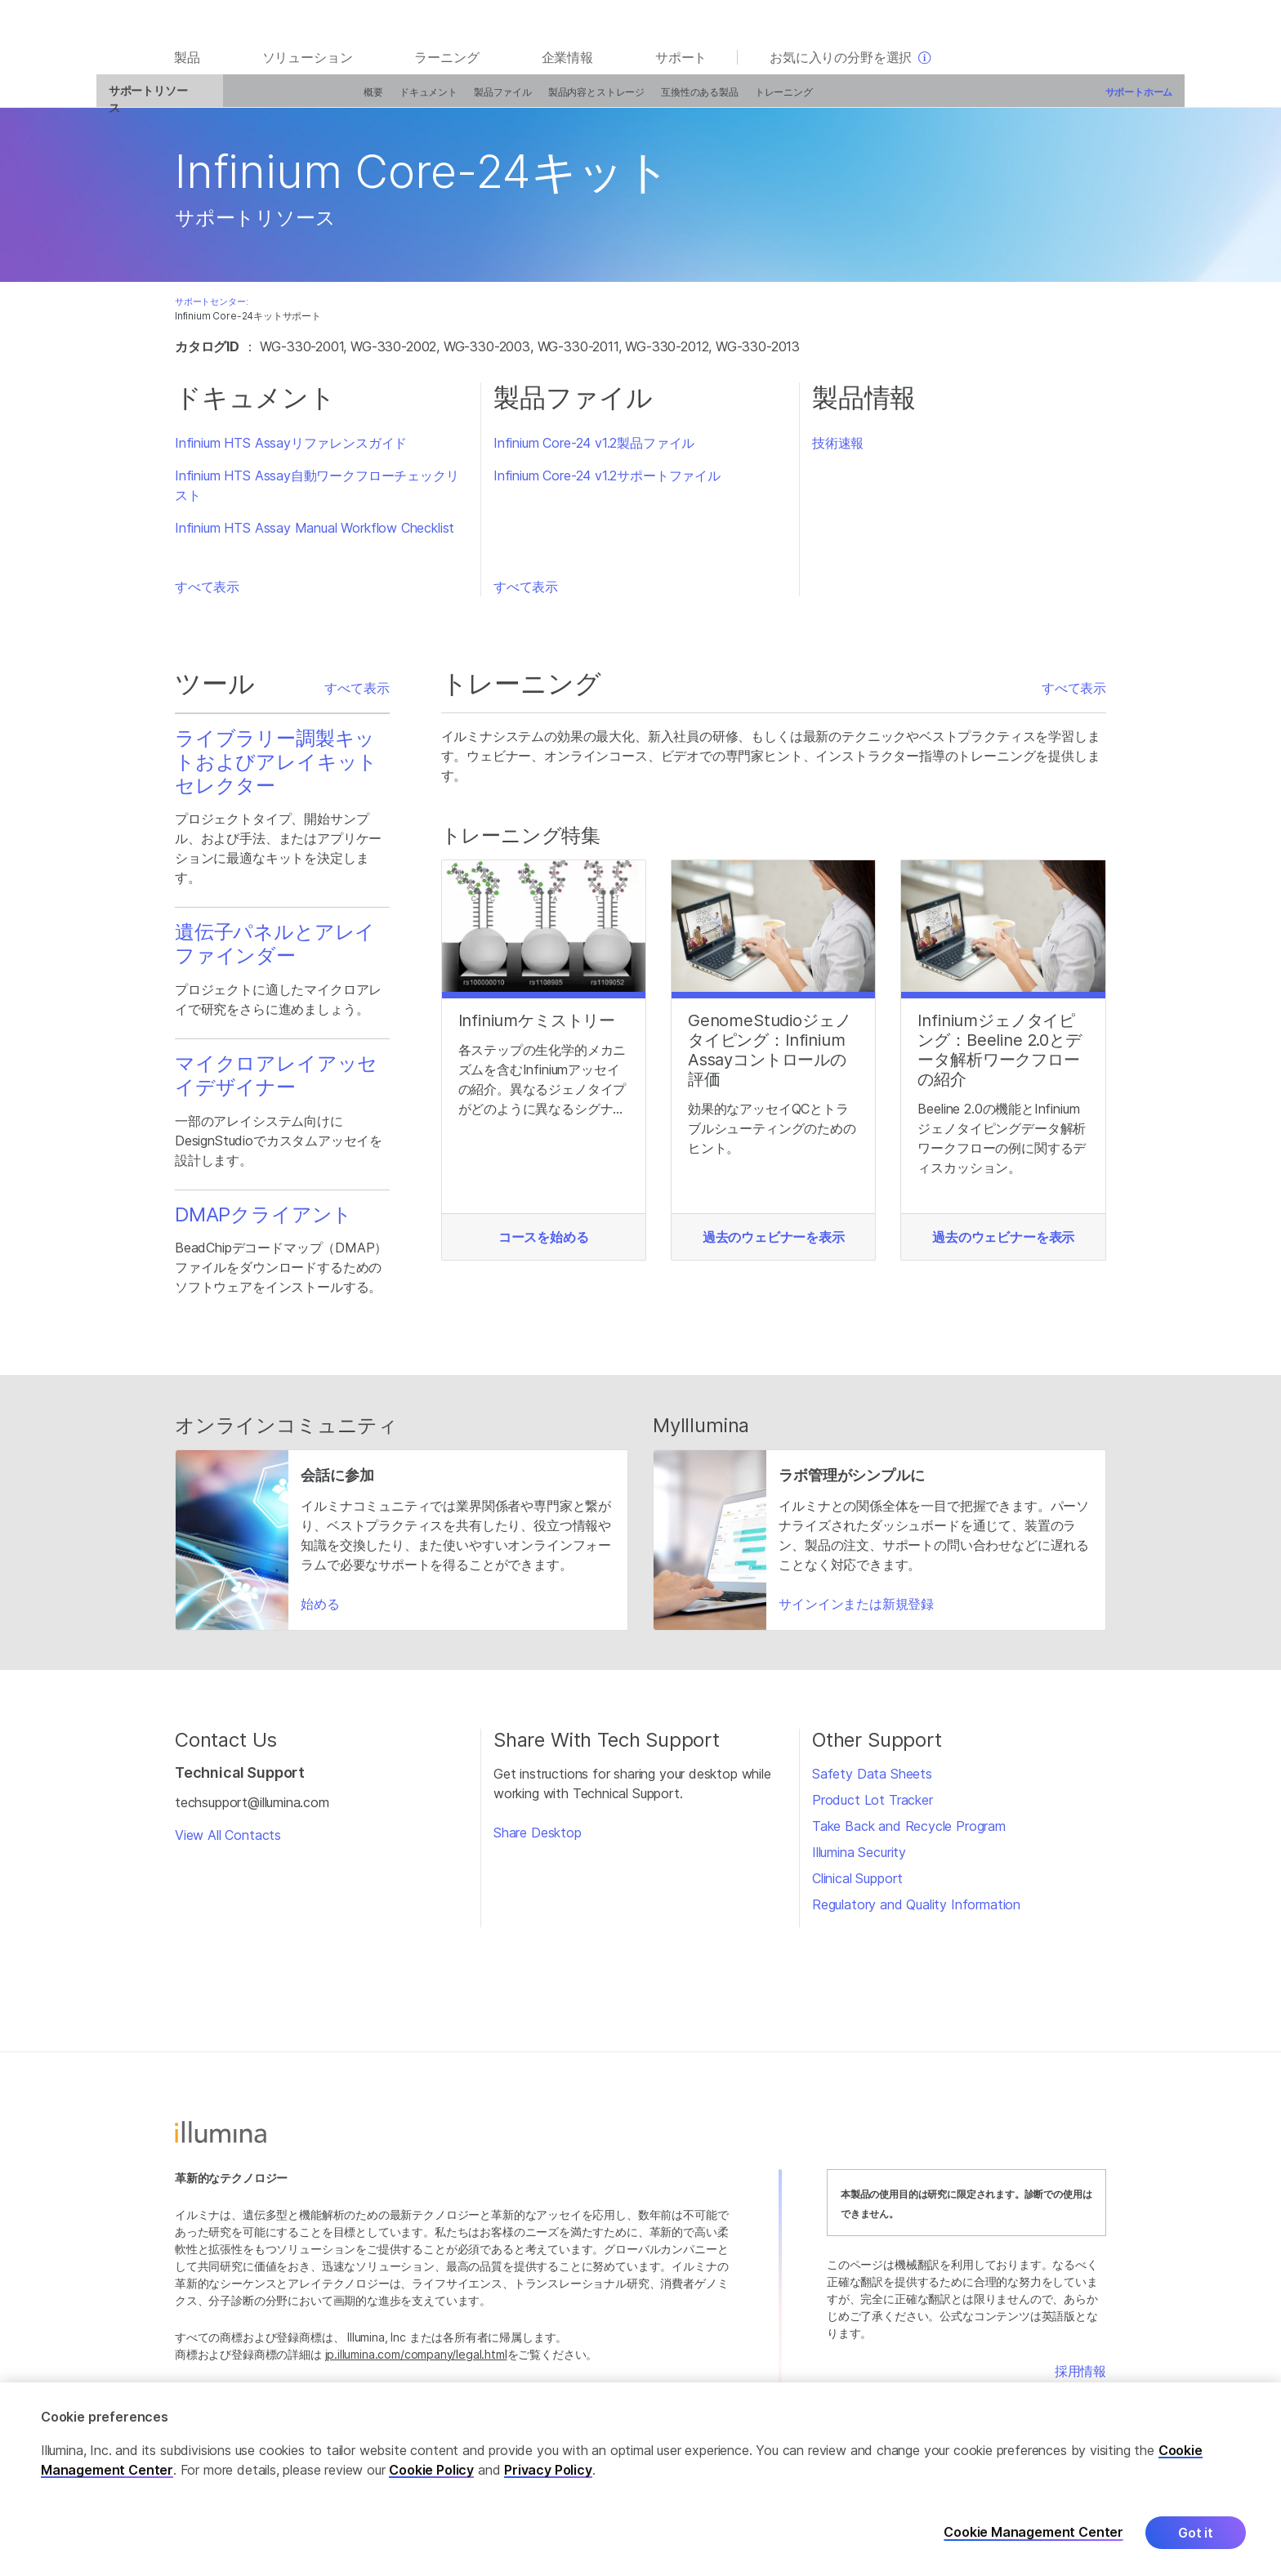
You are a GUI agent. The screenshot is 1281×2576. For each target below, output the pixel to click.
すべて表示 (207, 595)
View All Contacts (228, 1843)
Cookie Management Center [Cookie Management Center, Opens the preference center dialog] (1033, 2541)
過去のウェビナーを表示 (774, 1245)
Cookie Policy (431, 2478)
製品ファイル (437, 100)
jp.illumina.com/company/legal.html (416, 2362)
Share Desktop (537, 1841)
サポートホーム (1072, 100)
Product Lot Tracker (872, 1808)
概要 (307, 100)
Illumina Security (859, 1860)
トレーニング (717, 100)
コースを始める (543, 1245)
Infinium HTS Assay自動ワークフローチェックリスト (317, 493)
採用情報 (1080, 2379)
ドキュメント (362, 100)
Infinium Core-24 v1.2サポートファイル (607, 483)
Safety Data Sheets (872, 1782)
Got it (1195, 2541)
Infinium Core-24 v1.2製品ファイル (593, 451)
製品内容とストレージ (530, 100)
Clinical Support (857, 1886)
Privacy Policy (548, 2478)
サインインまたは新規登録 (856, 1612)
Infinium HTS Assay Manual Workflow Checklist (314, 536)
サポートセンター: (211, 309)
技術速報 (838, 451)
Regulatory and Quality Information (916, 1912)
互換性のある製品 (633, 100)
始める (320, 1612)
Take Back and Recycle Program (909, 1834)
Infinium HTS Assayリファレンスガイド (291, 451)
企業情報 (567, 67)
